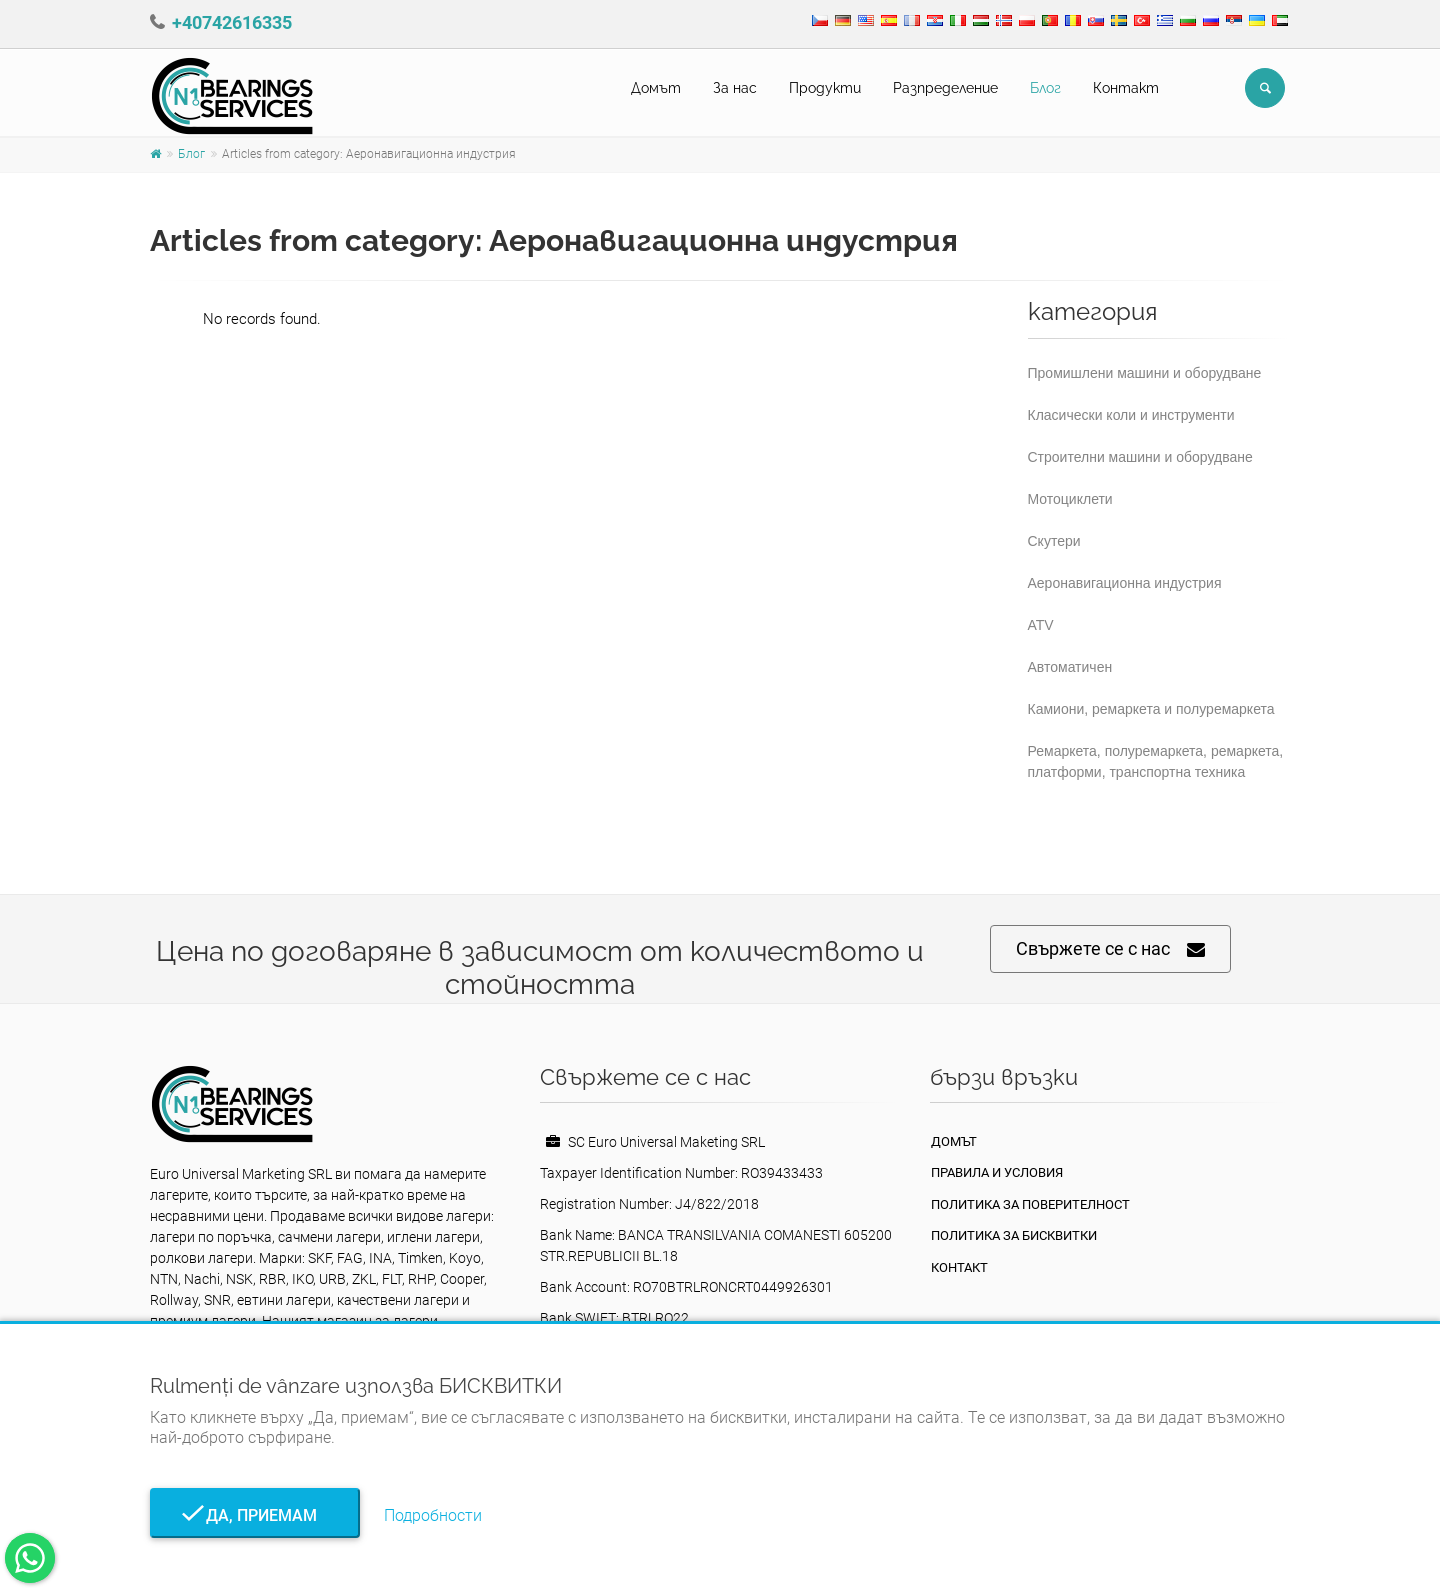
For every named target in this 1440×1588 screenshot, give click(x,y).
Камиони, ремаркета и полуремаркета (1151, 709)
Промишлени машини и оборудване (1145, 373)
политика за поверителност (1030, 1204)
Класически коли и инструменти (1131, 415)
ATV (1041, 625)
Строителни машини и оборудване (1140, 457)
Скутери (1054, 541)
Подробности (433, 1515)
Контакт (1126, 88)
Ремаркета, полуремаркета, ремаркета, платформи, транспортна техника (1156, 761)
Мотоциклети (1070, 499)
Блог (1045, 88)
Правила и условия (997, 1172)
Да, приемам (255, 1515)
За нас (735, 88)
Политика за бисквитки (1014, 1235)
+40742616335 (232, 22)
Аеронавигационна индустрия (1125, 583)
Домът (656, 88)
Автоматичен (1070, 667)
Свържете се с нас (1110, 949)
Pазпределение (945, 88)
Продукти (825, 88)
